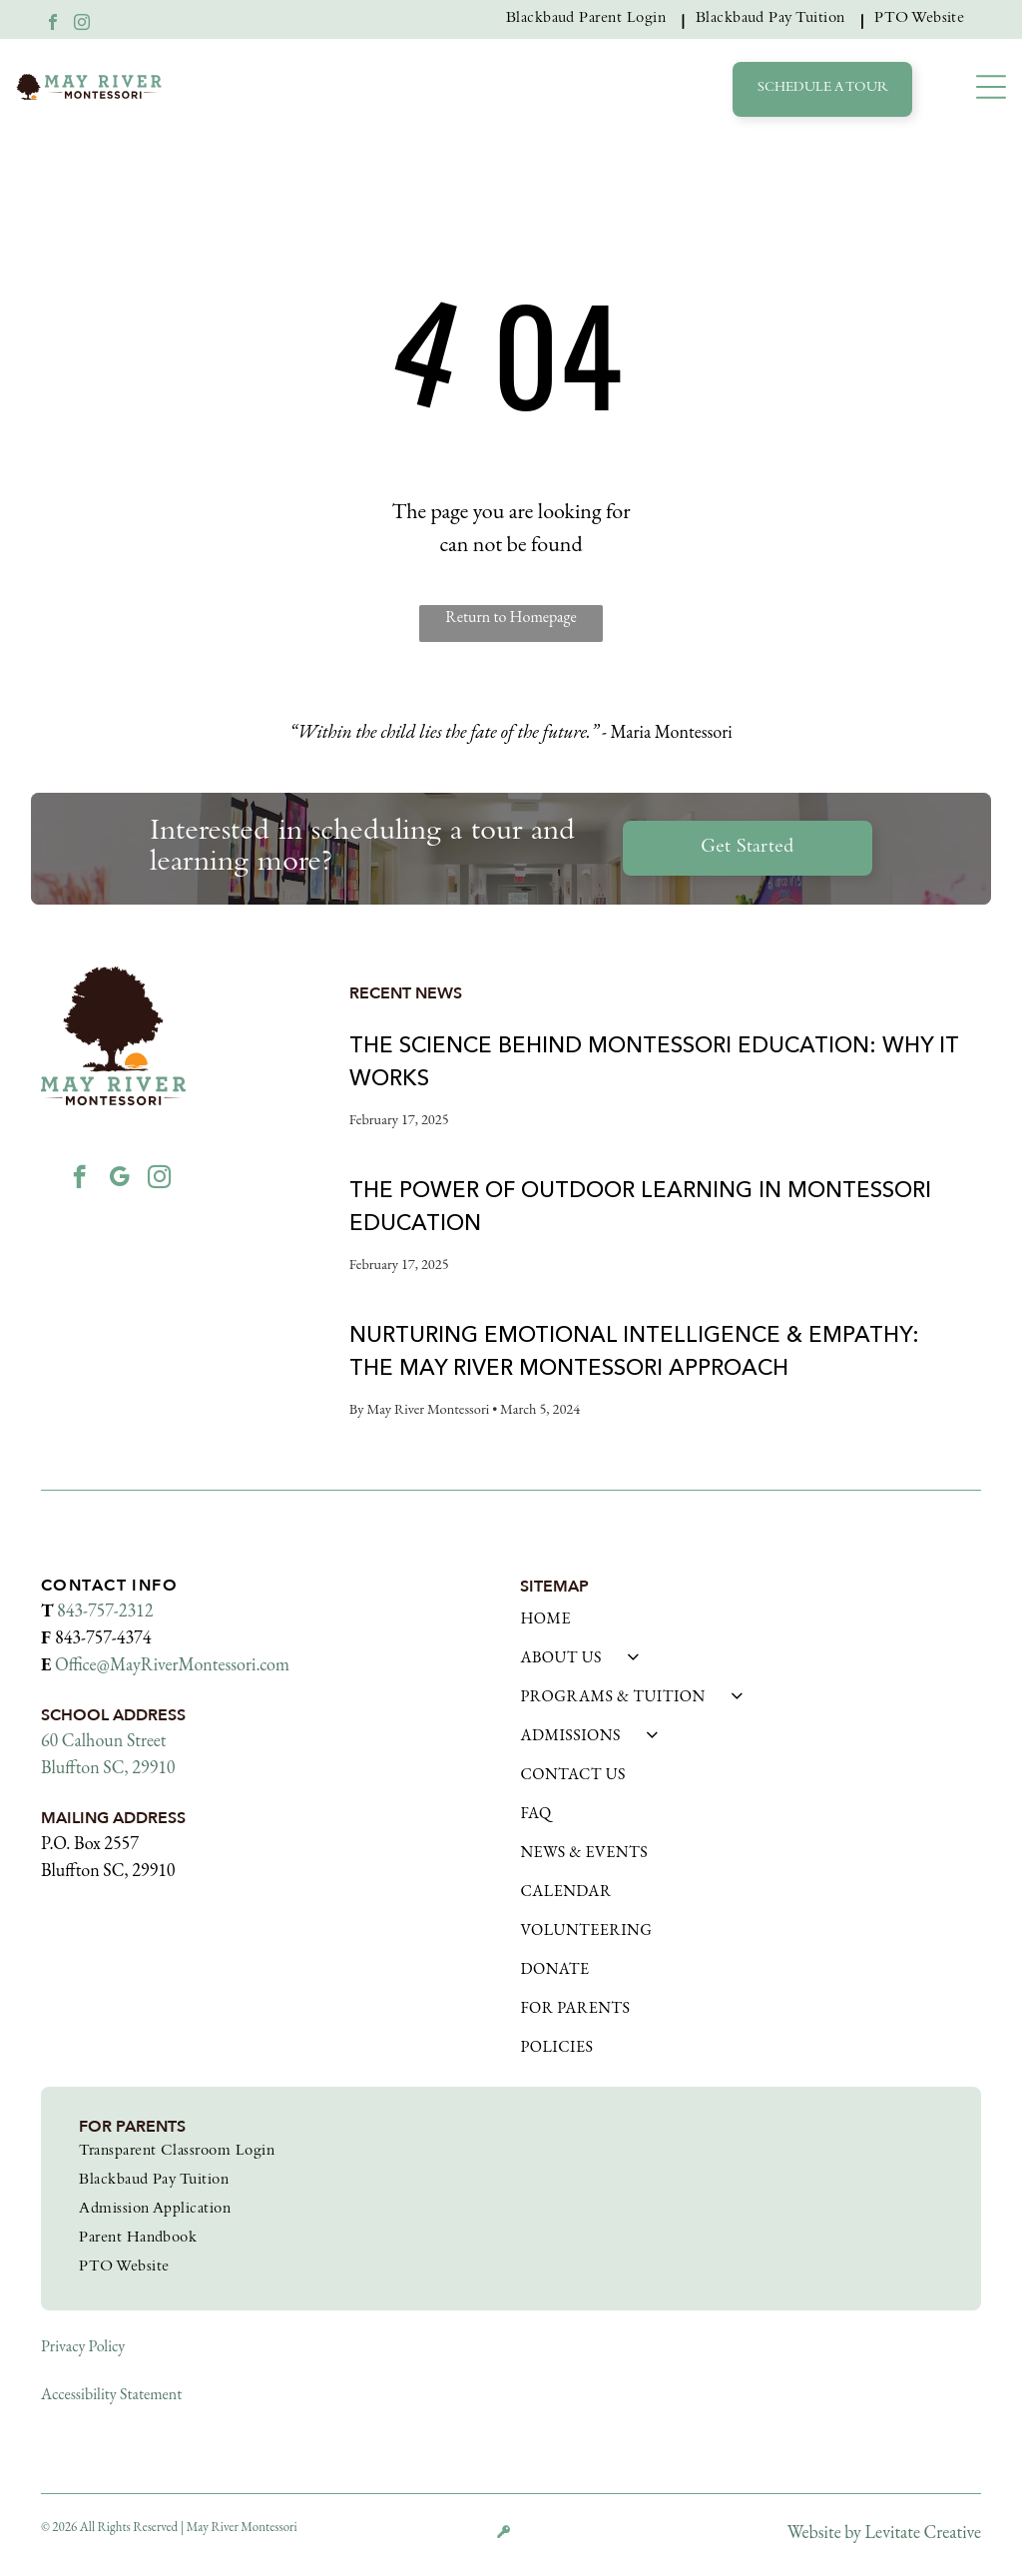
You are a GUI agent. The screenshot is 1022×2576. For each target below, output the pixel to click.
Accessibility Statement (111, 2393)
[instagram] (82, 24)
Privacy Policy (83, 2345)
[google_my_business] (119, 1179)
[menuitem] (591, 19)
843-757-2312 (105, 1610)
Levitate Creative (923, 2531)
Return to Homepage (510, 616)
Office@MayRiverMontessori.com (172, 1663)
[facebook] (53, 24)
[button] (991, 87)
